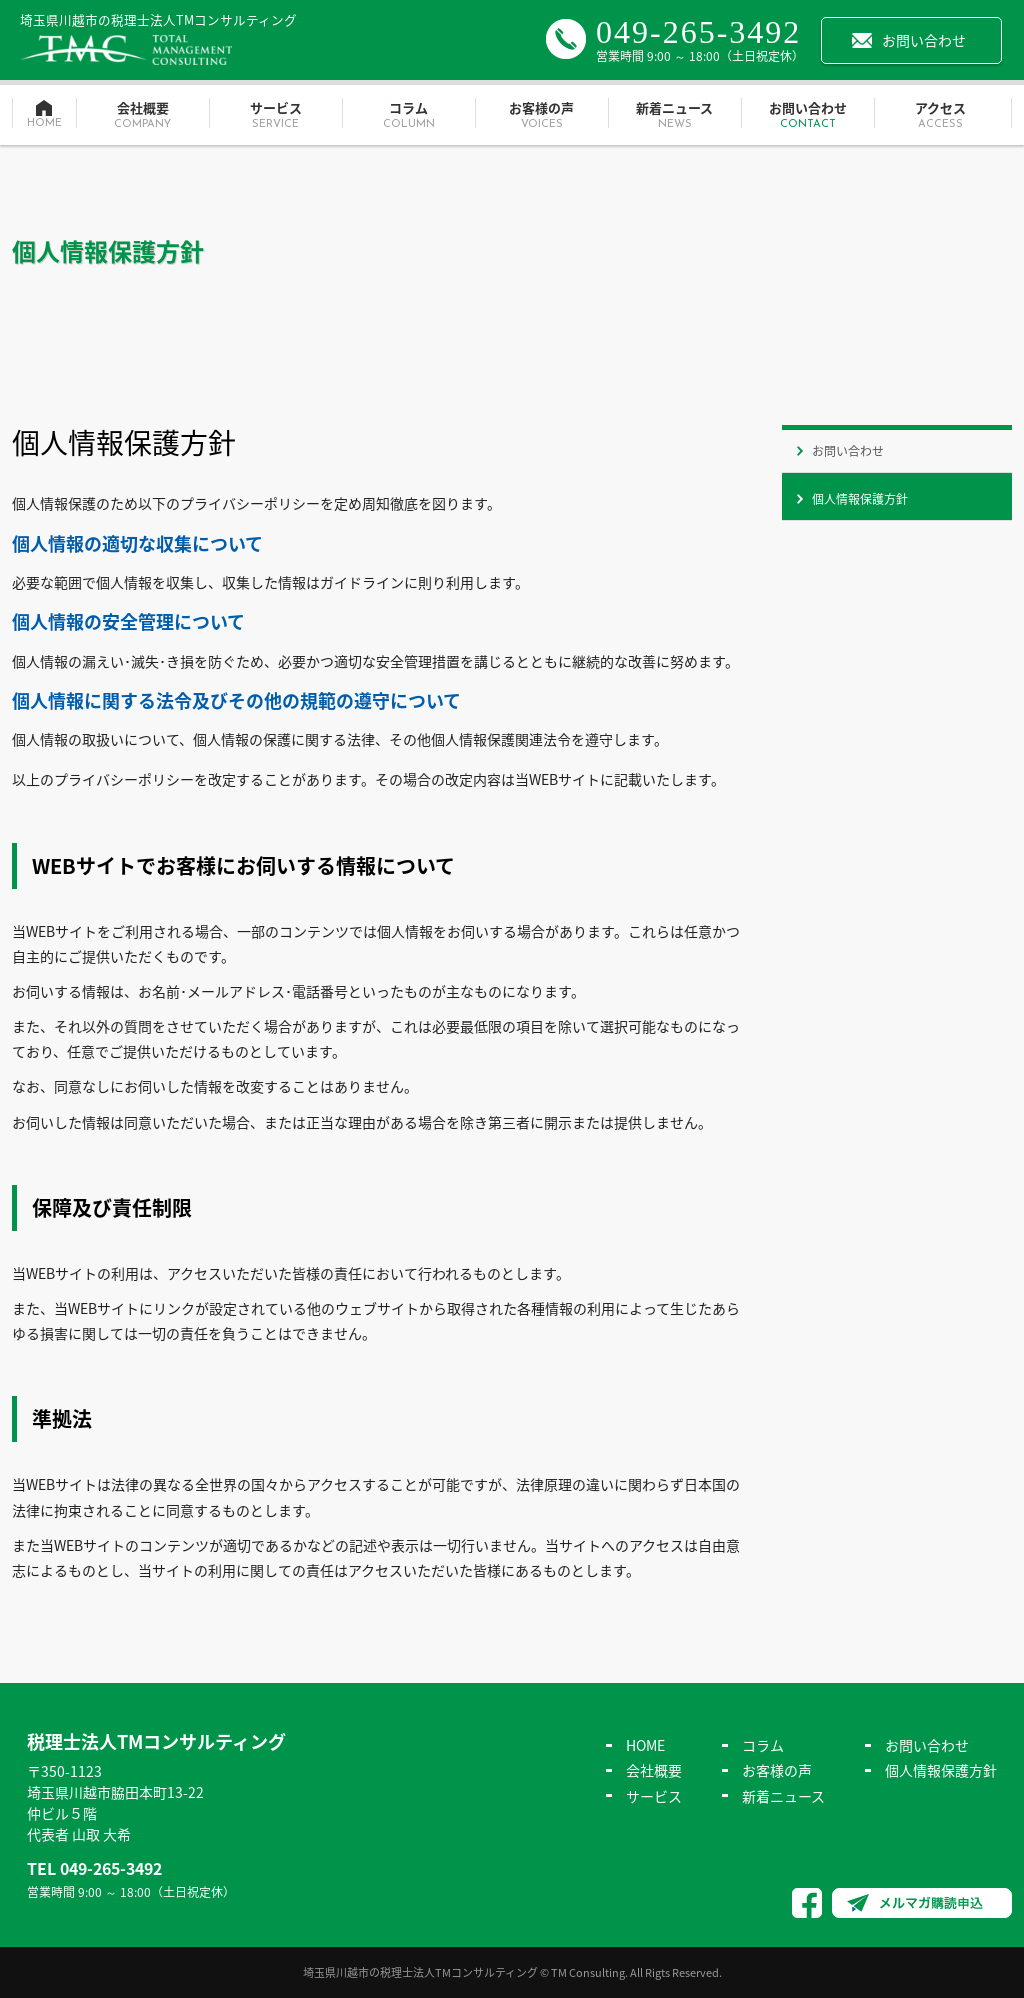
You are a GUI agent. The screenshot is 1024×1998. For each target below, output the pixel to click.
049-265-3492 (698, 32)
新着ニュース (674, 116)
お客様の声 (541, 116)
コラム (408, 116)
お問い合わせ (924, 40)
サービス (275, 116)
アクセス (940, 116)
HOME (645, 1745)
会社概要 (142, 116)
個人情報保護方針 (860, 499)
